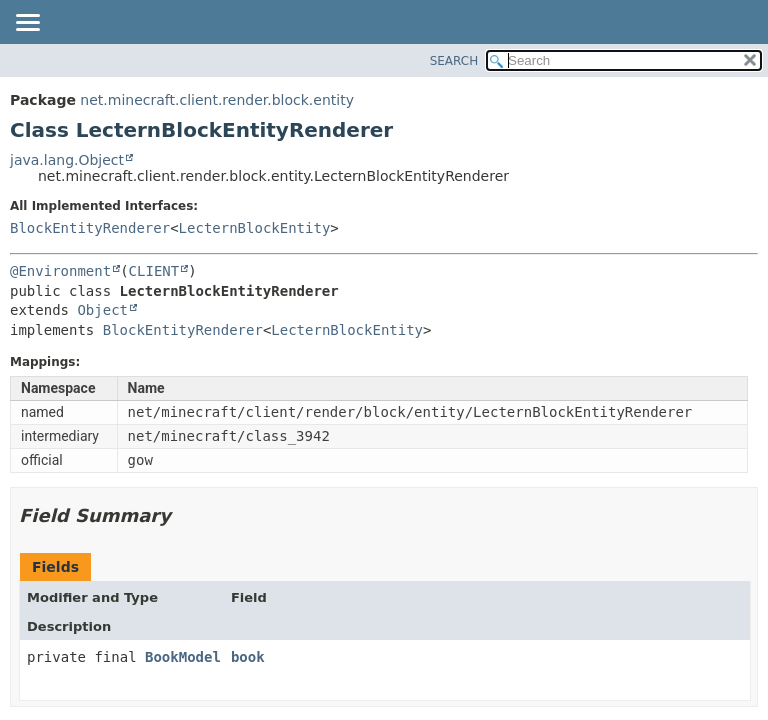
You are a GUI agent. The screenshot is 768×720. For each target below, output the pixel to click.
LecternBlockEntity (255, 228)
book (248, 657)
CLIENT (154, 271)
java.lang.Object (67, 160)
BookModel (183, 657)
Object (102, 310)
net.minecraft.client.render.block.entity (217, 100)
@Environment (60, 271)
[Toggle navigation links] (27, 24)
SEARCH (454, 61)
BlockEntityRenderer (90, 228)
